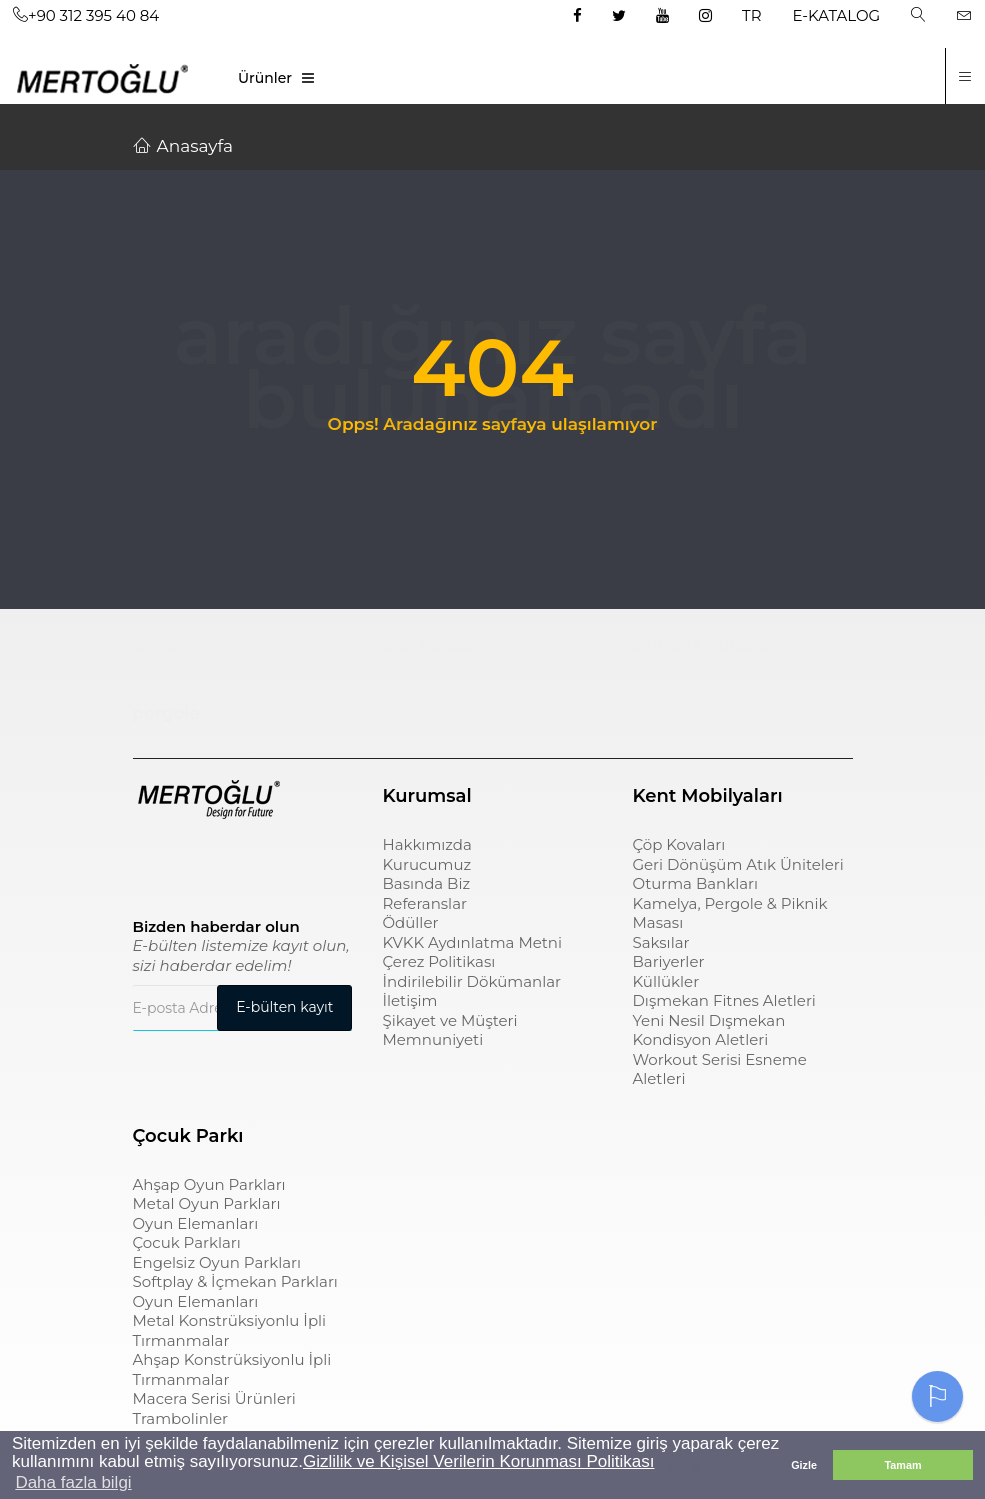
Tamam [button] (902, 1465)
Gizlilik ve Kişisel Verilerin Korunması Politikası (478, 1461)
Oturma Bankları (695, 883)
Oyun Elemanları (196, 1223)
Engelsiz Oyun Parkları (217, 1262)
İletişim (409, 1000)
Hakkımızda (426, 844)
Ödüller (410, 922)
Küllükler (665, 981)
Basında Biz (426, 883)
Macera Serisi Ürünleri (214, 1398)
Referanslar (424, 903)
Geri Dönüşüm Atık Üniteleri (737, 864)
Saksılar (660, 942)
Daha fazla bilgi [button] (73, 1482)
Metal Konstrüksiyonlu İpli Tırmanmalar (230, 1330)
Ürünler (265, 78)
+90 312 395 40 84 (86, 15)
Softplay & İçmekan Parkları (235, 1281)
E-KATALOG (837, 15)
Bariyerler (668, 961)
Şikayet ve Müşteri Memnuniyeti (449, 1030)
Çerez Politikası (438, 961)
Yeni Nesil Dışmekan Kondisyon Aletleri (708, 1030)
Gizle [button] (804, 1465)
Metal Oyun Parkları (207, 1203)
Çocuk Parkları (187, 1242)
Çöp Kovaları (678, 844)
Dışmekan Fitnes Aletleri (723, 1000)
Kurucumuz (426, 864)
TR (751, 15)
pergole (166, 713)
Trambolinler (180, 1418)
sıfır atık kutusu (700, 644)
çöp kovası (428, 644)
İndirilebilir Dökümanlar (471, 981)
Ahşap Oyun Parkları (209, 1184)
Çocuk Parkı (185, 644)
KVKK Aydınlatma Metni (472, 942)
